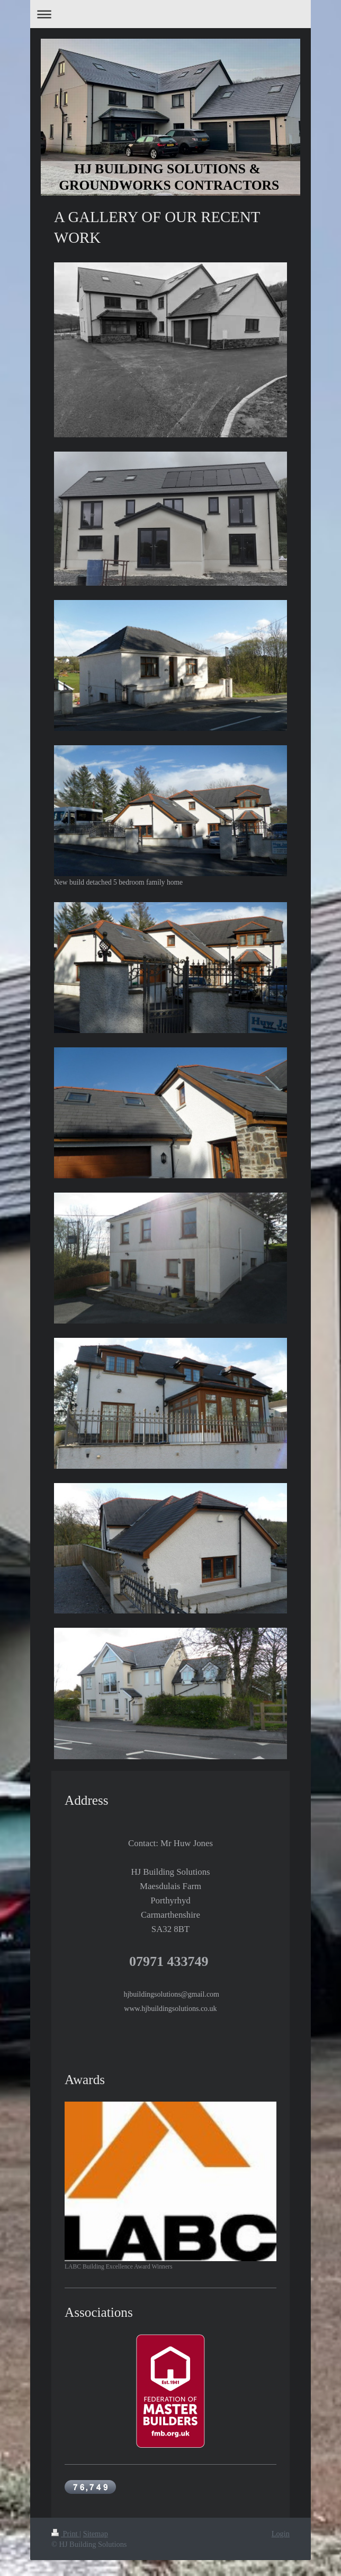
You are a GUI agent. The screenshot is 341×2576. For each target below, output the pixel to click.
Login (281, 2533)
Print (65, 2533)
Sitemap (95, 2533)
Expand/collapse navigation (170, 14)
